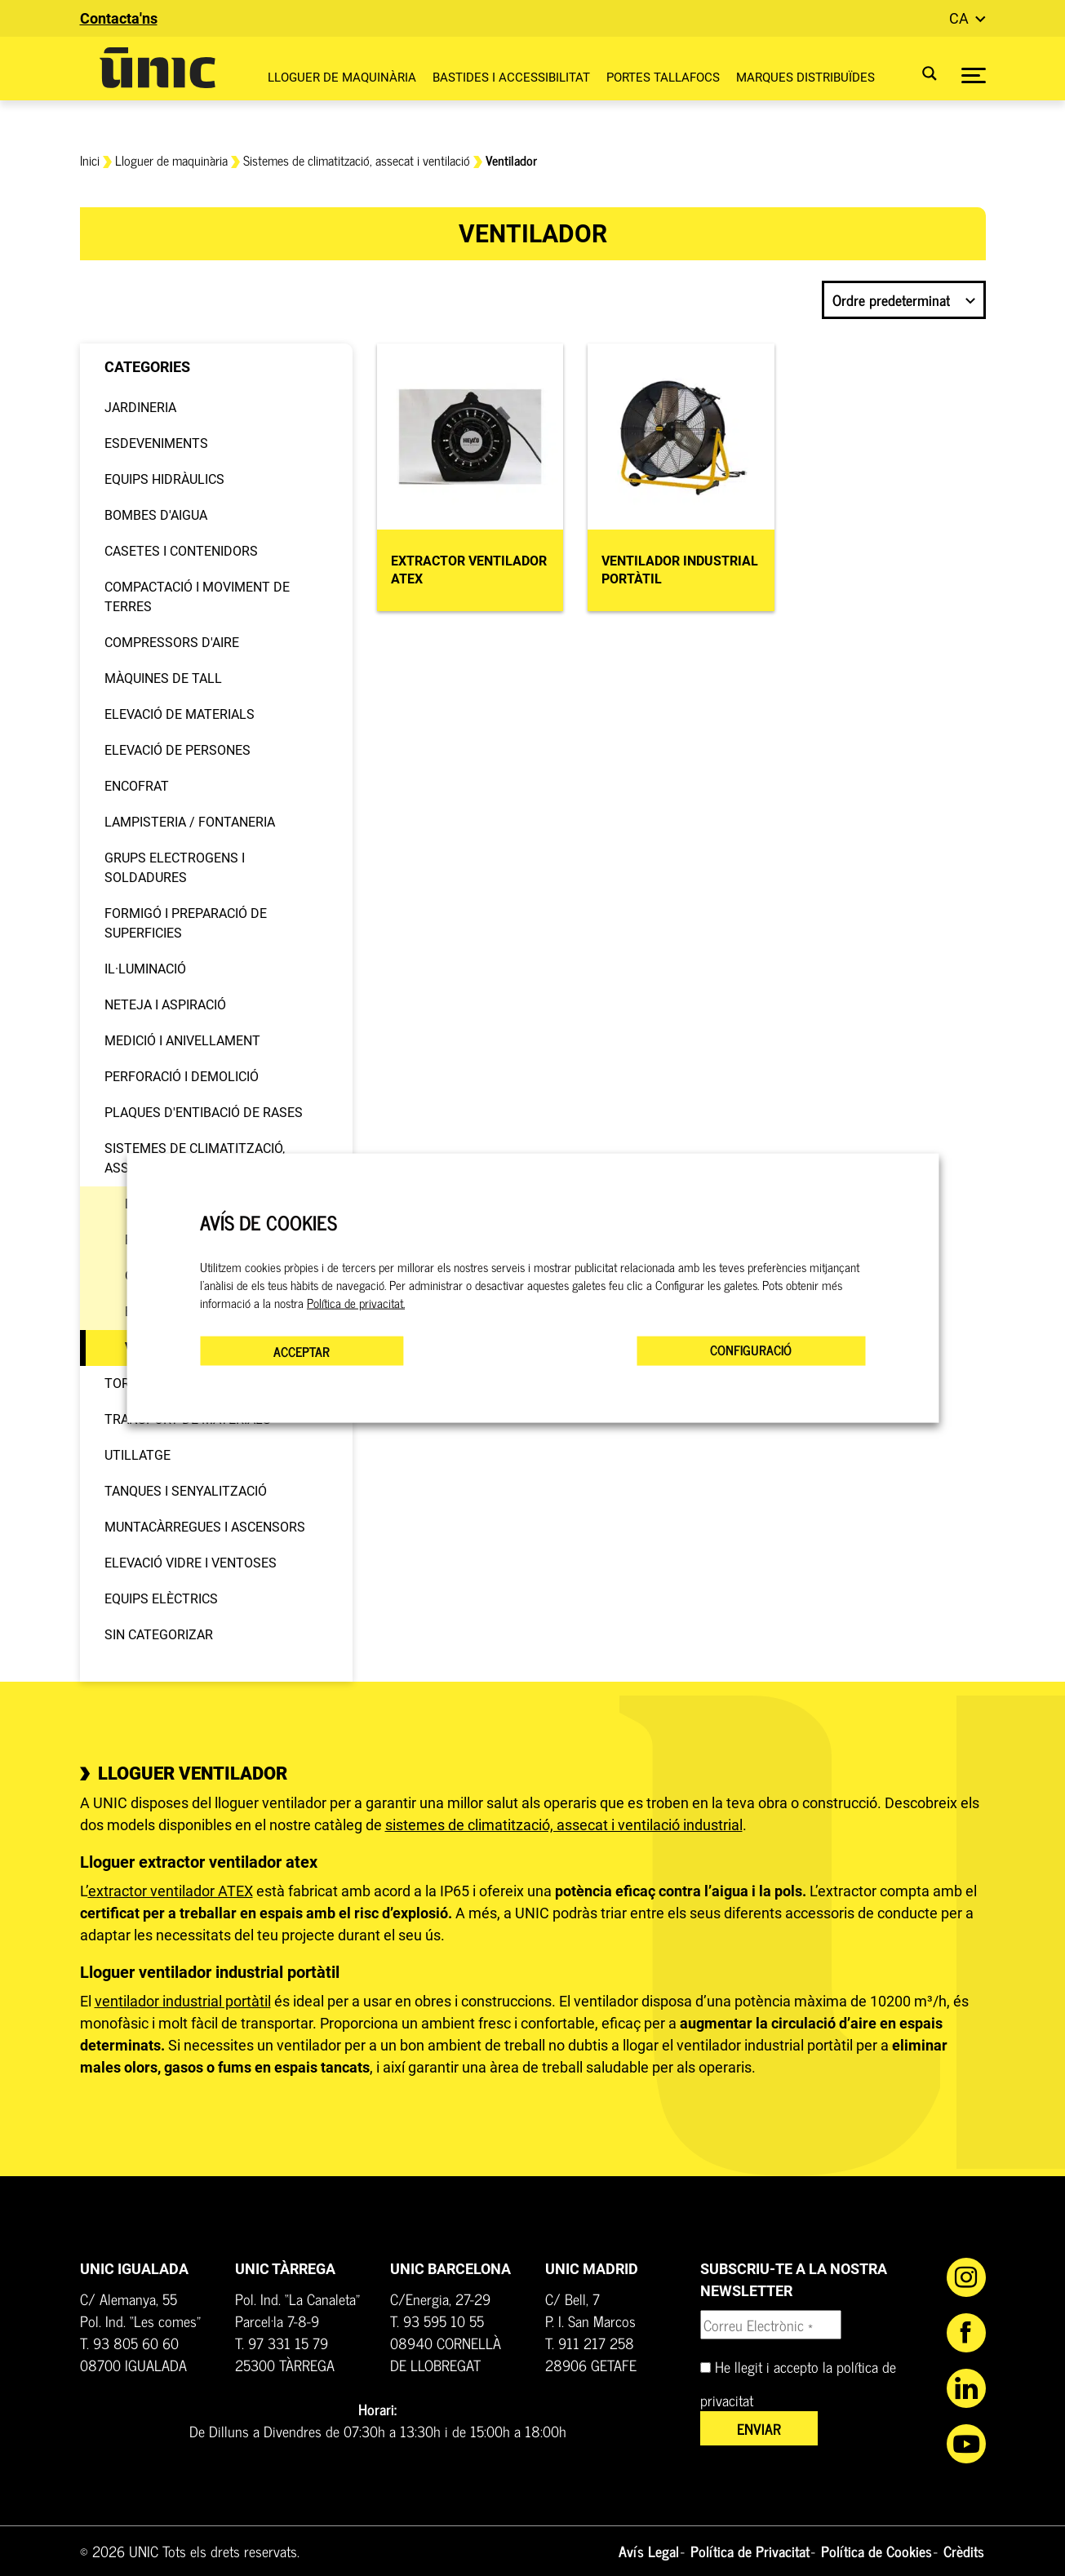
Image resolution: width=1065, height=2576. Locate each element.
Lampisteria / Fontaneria (189, 822)
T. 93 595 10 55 (437, 2320)
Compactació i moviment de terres (197, 596)
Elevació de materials (179, 714)
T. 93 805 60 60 (129, 2342)
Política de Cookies (876, 2550)
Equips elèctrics (161, 1599)
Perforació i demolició (181, 1076)
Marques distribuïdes (805, 77)
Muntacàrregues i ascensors (204, 1527)
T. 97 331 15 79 (281, 2342)
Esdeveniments (156, 443)
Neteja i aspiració (165, 1005)
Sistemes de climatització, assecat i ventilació (356, 160)
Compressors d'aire (171, 642)
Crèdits (963, 2550)
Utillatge (137, 1455)
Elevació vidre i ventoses (190, 1563)
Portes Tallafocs (663, 77)
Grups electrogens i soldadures (174, 867)
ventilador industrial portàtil (183, 2001)
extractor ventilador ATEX (170, 1891)
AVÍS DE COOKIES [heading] (268, 1222)
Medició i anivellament (182, 1041)
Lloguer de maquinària (342, 77)
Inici (90, 160)
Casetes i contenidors (181, 551)
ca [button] (960, 18)
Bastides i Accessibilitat (511, 77)
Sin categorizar (158, 1635)
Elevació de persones (177, 750)
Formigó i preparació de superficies (185, 923)
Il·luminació (145, 969)
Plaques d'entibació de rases (203, 1112)
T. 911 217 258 (589, 2342)
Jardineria (140, 407)
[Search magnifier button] (919, 73)
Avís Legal (649, 2550)
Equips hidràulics (164, 479)
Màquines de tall (163, 678)
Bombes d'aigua (155, 515)
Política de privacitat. (356, 1303)
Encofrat (136, 786)
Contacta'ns (119, 18)
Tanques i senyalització (185, 1491)
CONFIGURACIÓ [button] (751, 1349)
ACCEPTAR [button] (301, 1351)
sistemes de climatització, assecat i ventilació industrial (564, 1824)
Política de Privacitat (750, 2550)
